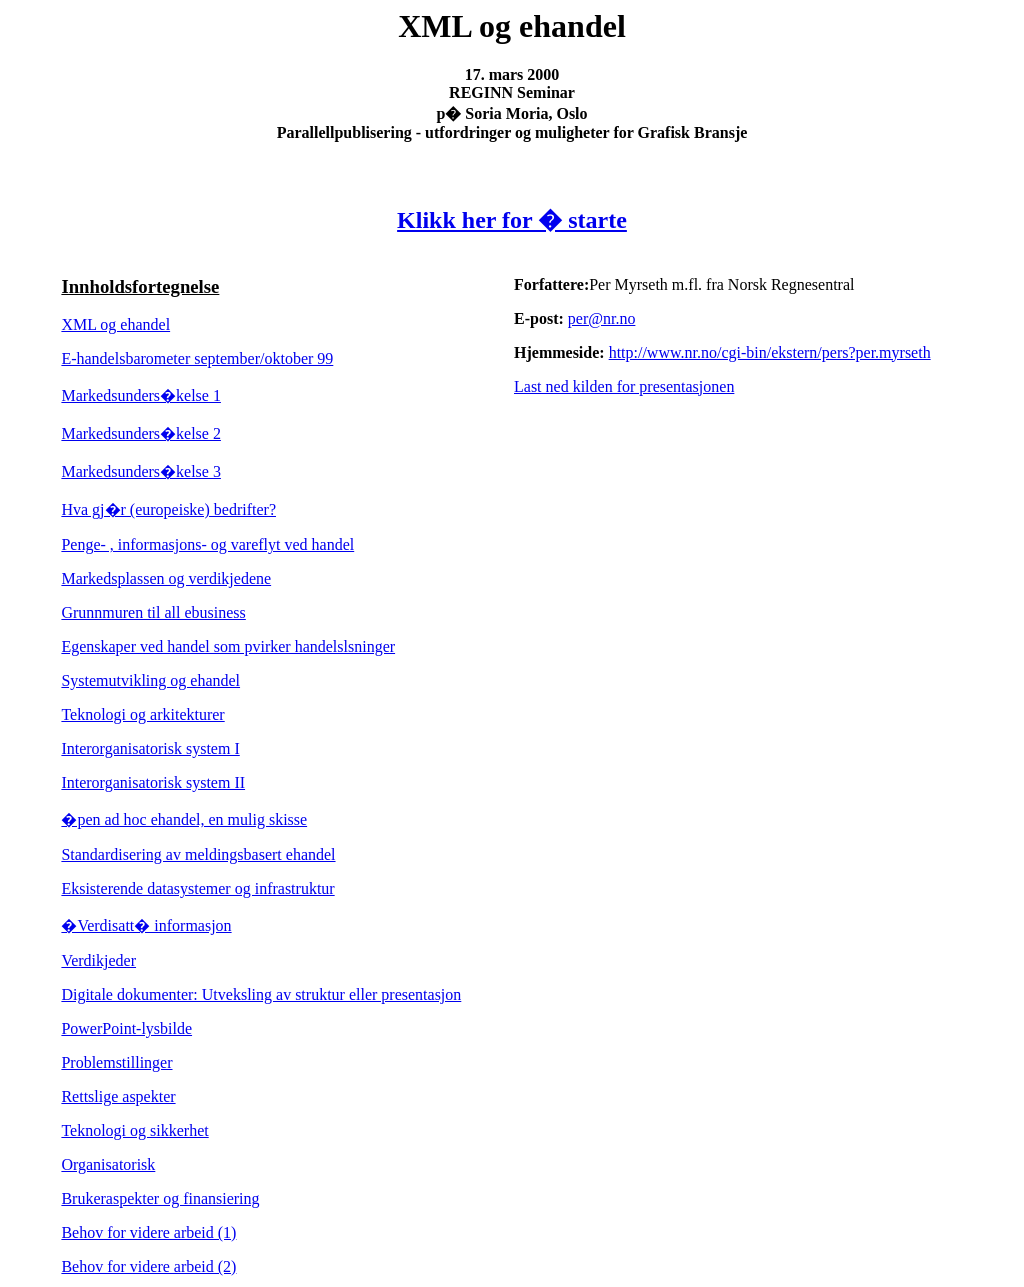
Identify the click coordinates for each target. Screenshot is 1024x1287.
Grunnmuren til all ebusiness (153, 612)
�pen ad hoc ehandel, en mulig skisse (184, 819)
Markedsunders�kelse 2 (141, 433)
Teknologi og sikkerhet (134, 1130)
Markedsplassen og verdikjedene (166, 578)
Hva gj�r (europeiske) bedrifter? (168, 509)
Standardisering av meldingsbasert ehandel (198, 854)
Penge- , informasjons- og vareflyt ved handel (207, 544)
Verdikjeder (98, 960)
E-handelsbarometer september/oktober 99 (197, 358)
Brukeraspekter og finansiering (160, 1198)
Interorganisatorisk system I (150, 748)
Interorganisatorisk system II (153, 782)
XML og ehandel (115, 324)
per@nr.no (602, 318)
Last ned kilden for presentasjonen (624, 386)
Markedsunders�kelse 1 (141, 395)
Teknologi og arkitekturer (142, 714)
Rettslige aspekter (118, 1096)
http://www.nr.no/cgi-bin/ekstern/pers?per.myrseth (770, 352)
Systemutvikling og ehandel (150, 680)
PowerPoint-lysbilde (126, 1028)
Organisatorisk (108, 1164)
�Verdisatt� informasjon (146, 925)
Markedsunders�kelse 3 (141, 471)
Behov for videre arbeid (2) (148, 1266)
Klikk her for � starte (512, 220)
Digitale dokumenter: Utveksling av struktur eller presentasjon (261, 994)
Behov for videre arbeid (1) (148, 1232)
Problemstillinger (116, 1062)
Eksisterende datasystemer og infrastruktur (197, 888)
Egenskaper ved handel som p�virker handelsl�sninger (228, 646)
